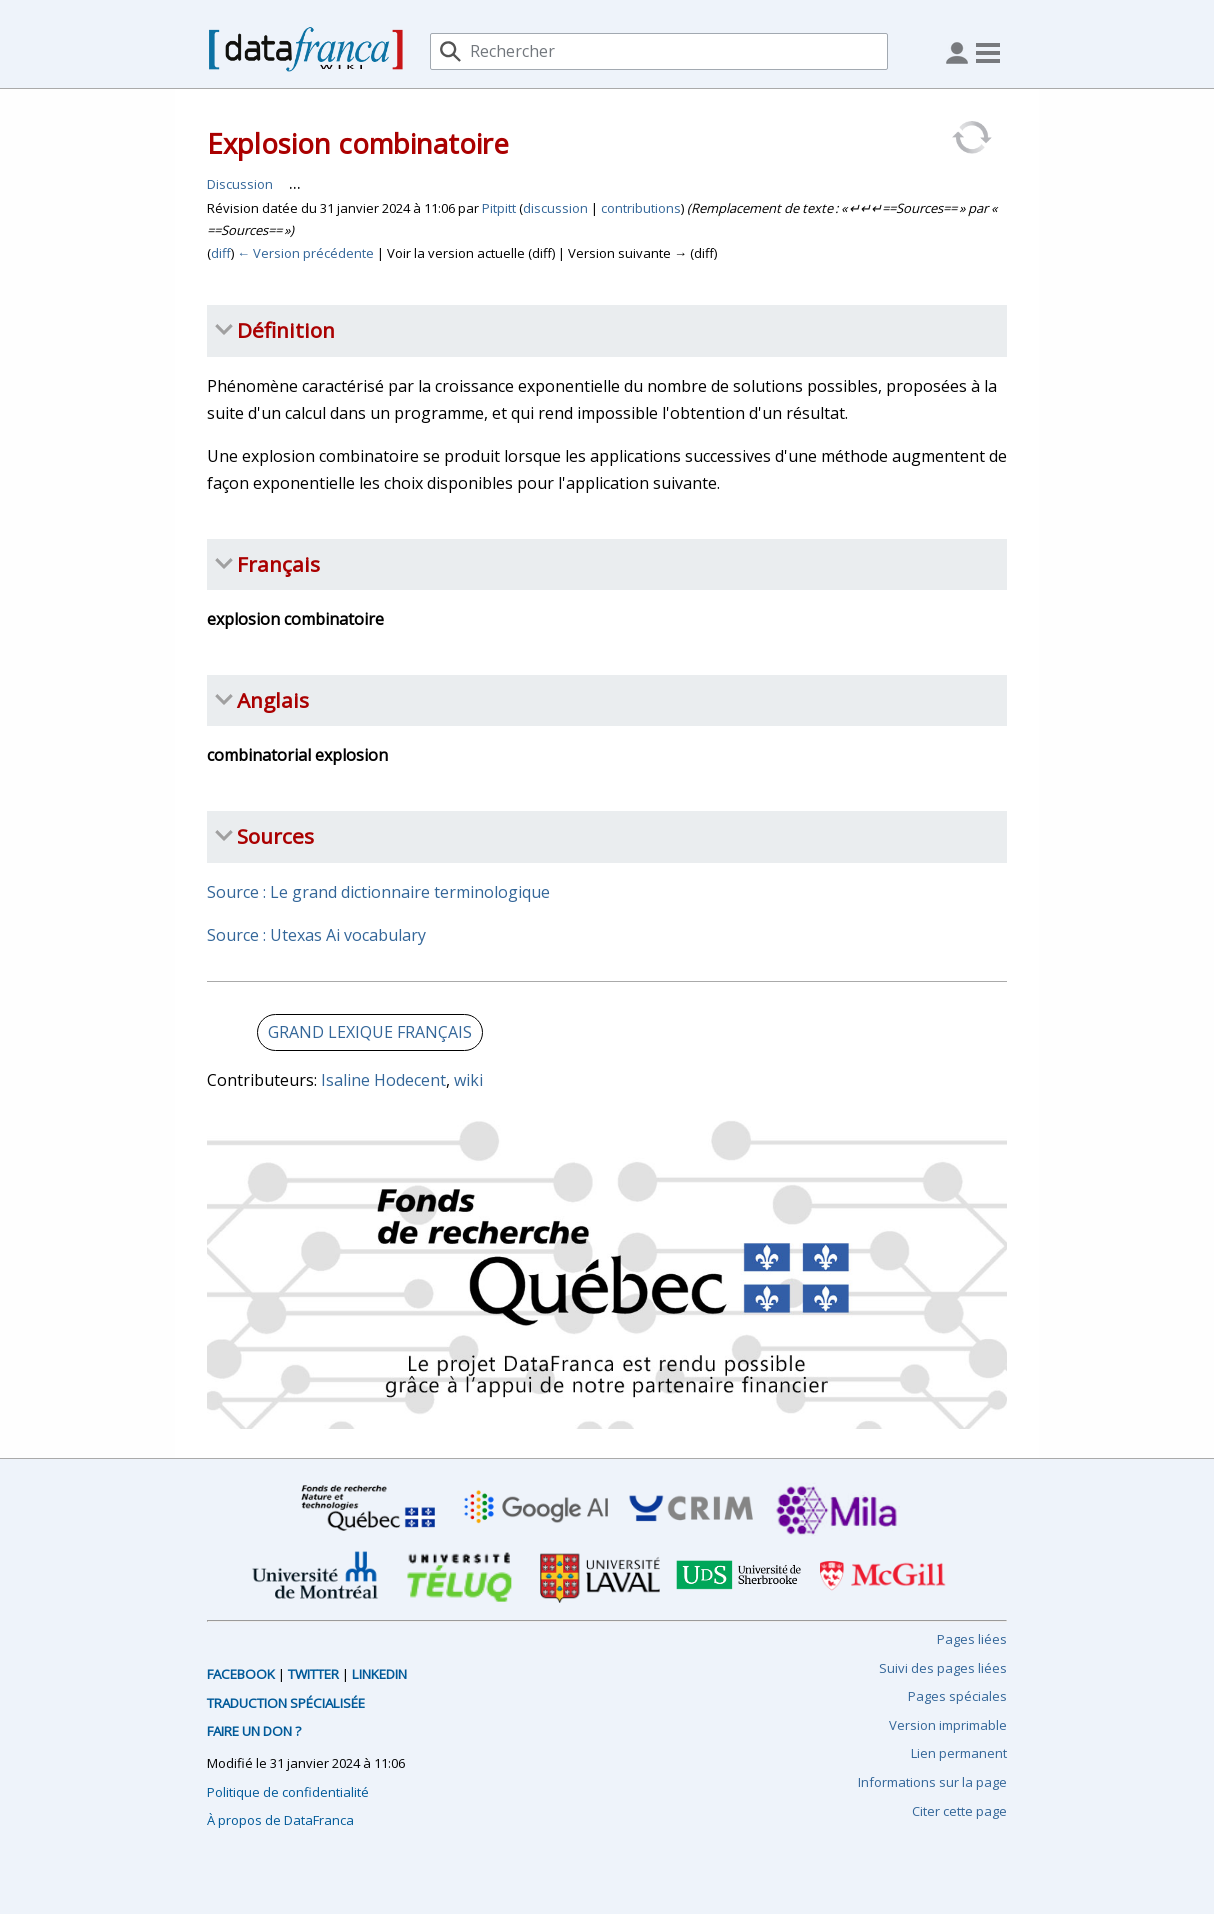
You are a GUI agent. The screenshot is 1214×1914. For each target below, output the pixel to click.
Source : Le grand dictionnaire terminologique (378, 892)
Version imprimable (948, 1725)
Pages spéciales (957, 1696)
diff (221, 253)
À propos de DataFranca (280, 1820)
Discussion (240, 184)
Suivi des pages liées (943, 1668)
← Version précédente (305, 253)
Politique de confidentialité (288, 1792)
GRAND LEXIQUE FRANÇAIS (370, 1032)
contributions (641, 208)
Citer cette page (959, 1811)
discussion (555, 208)
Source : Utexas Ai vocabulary (316, 935)
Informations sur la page (932, 1782)
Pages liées (972, 1639)
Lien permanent (959, 1753)
